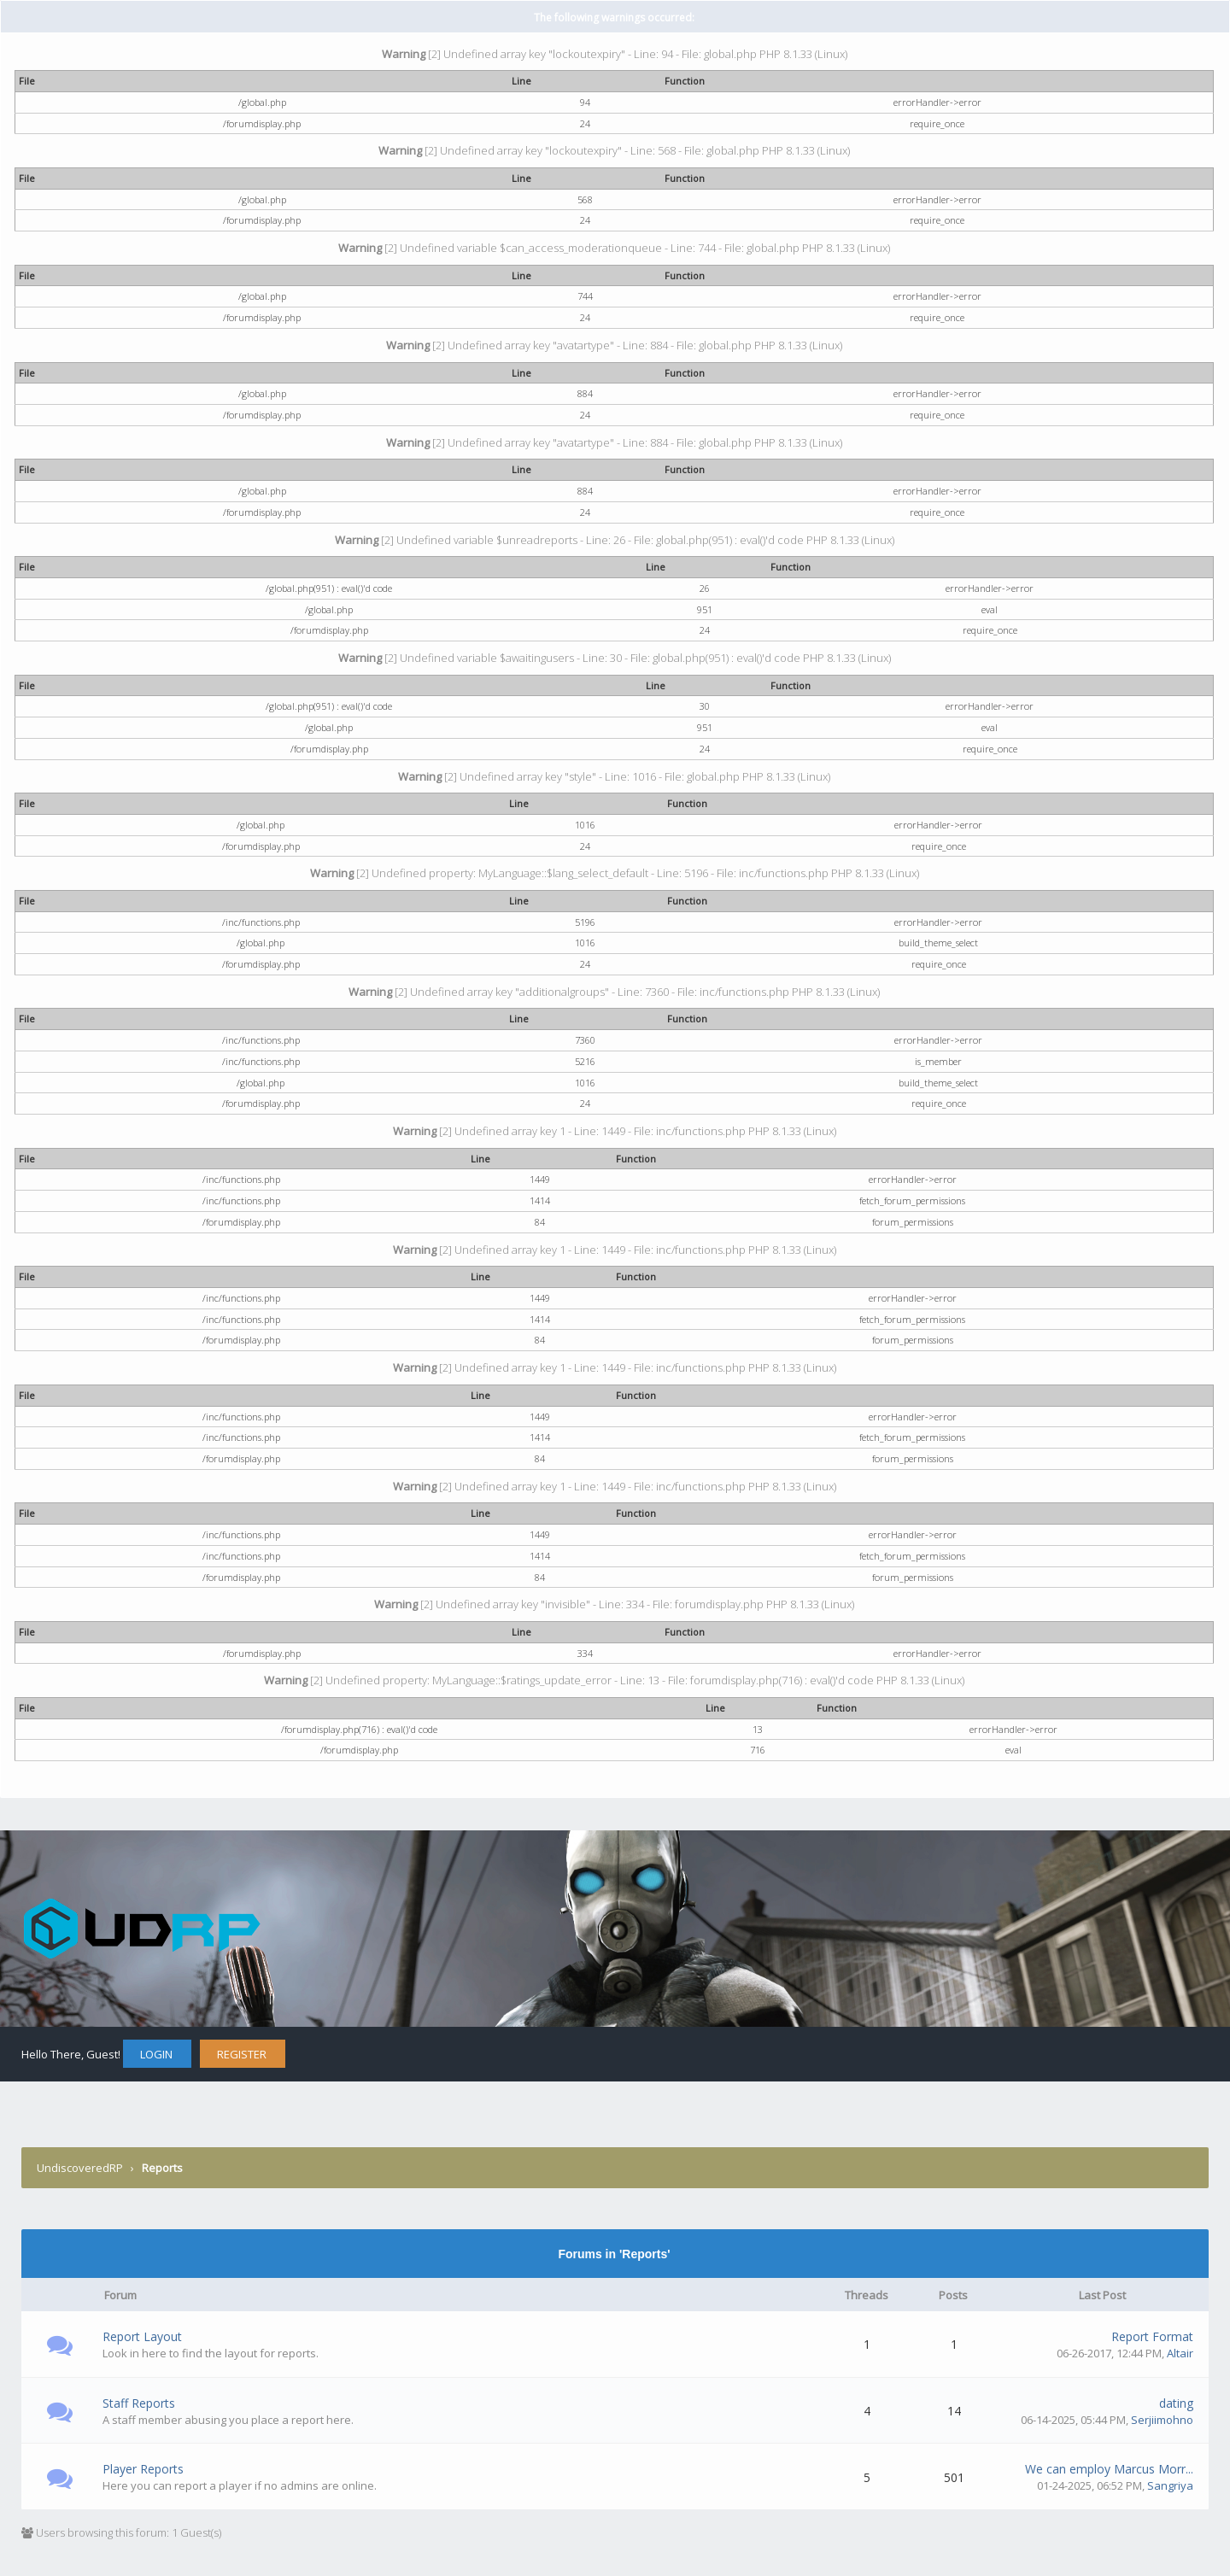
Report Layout (142, 2336)
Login (156, 2054)
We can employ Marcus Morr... (1109, 2469)
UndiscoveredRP (80, 2167)
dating (1176, 2403)
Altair (1180, 2353)
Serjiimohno (1162, 2419)
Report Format (1152, 2336)
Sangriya (1170, 2485)
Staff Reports (138, 2403)
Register (241, 2054)
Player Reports (143, 2469)
